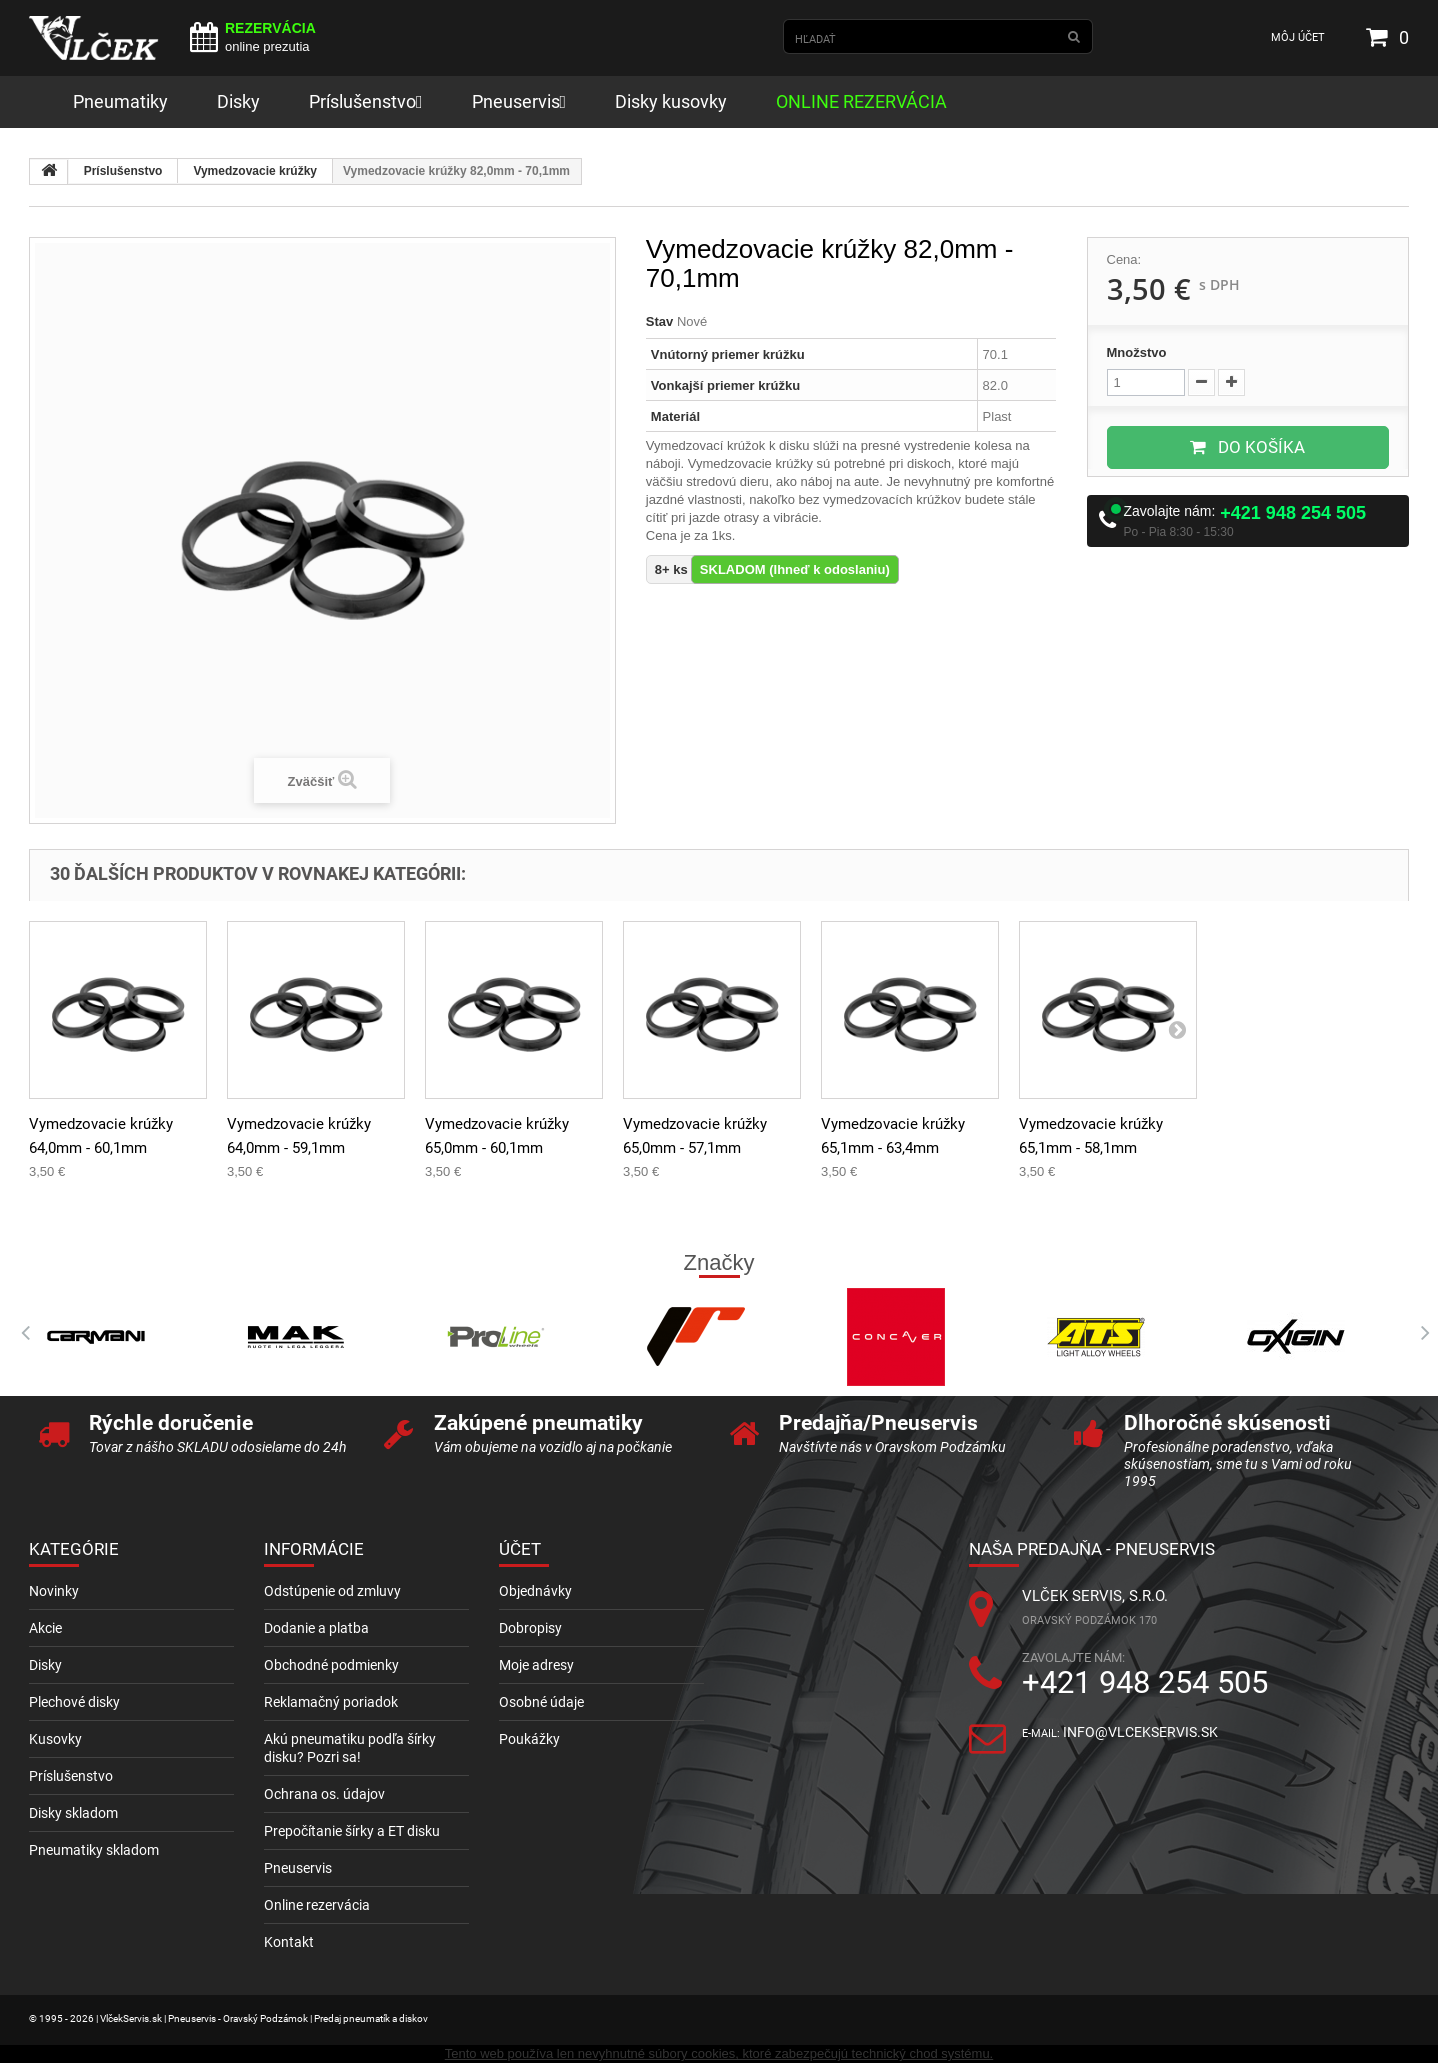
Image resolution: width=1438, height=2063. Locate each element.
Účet (520, 1549)
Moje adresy (536, 1665)
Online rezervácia (317, 1905)
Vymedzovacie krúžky (255, 171)
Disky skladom (73, 1813)
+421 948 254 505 (1293, 513)
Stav (659, 321)
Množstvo (1137, 352)
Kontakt (289, 1942)
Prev (19, 1333)
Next (1419, 1333)
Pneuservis (298, 1868)
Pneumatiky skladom (94, 1850)
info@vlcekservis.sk (1140, 1732)
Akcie (45, 1628)
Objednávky (535, 1591)
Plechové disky (74, 1702)
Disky (45, 1665)
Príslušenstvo (123, 171)
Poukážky (529, 1739)
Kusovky (55, 1739)
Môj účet (1298, 37)
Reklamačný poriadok (331, 1702)
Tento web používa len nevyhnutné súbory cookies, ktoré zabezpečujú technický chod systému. (719, 2053)
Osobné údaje (541, 1702)
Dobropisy (530, 1628)
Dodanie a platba (316, 1628)
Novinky (54, 1591)
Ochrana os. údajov (324, 1794)
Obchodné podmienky (331, 1665)
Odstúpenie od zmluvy (332, 1591)
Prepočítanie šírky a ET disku (352, 1831)
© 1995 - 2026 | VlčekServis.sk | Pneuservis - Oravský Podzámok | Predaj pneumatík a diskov (228, 2018)
